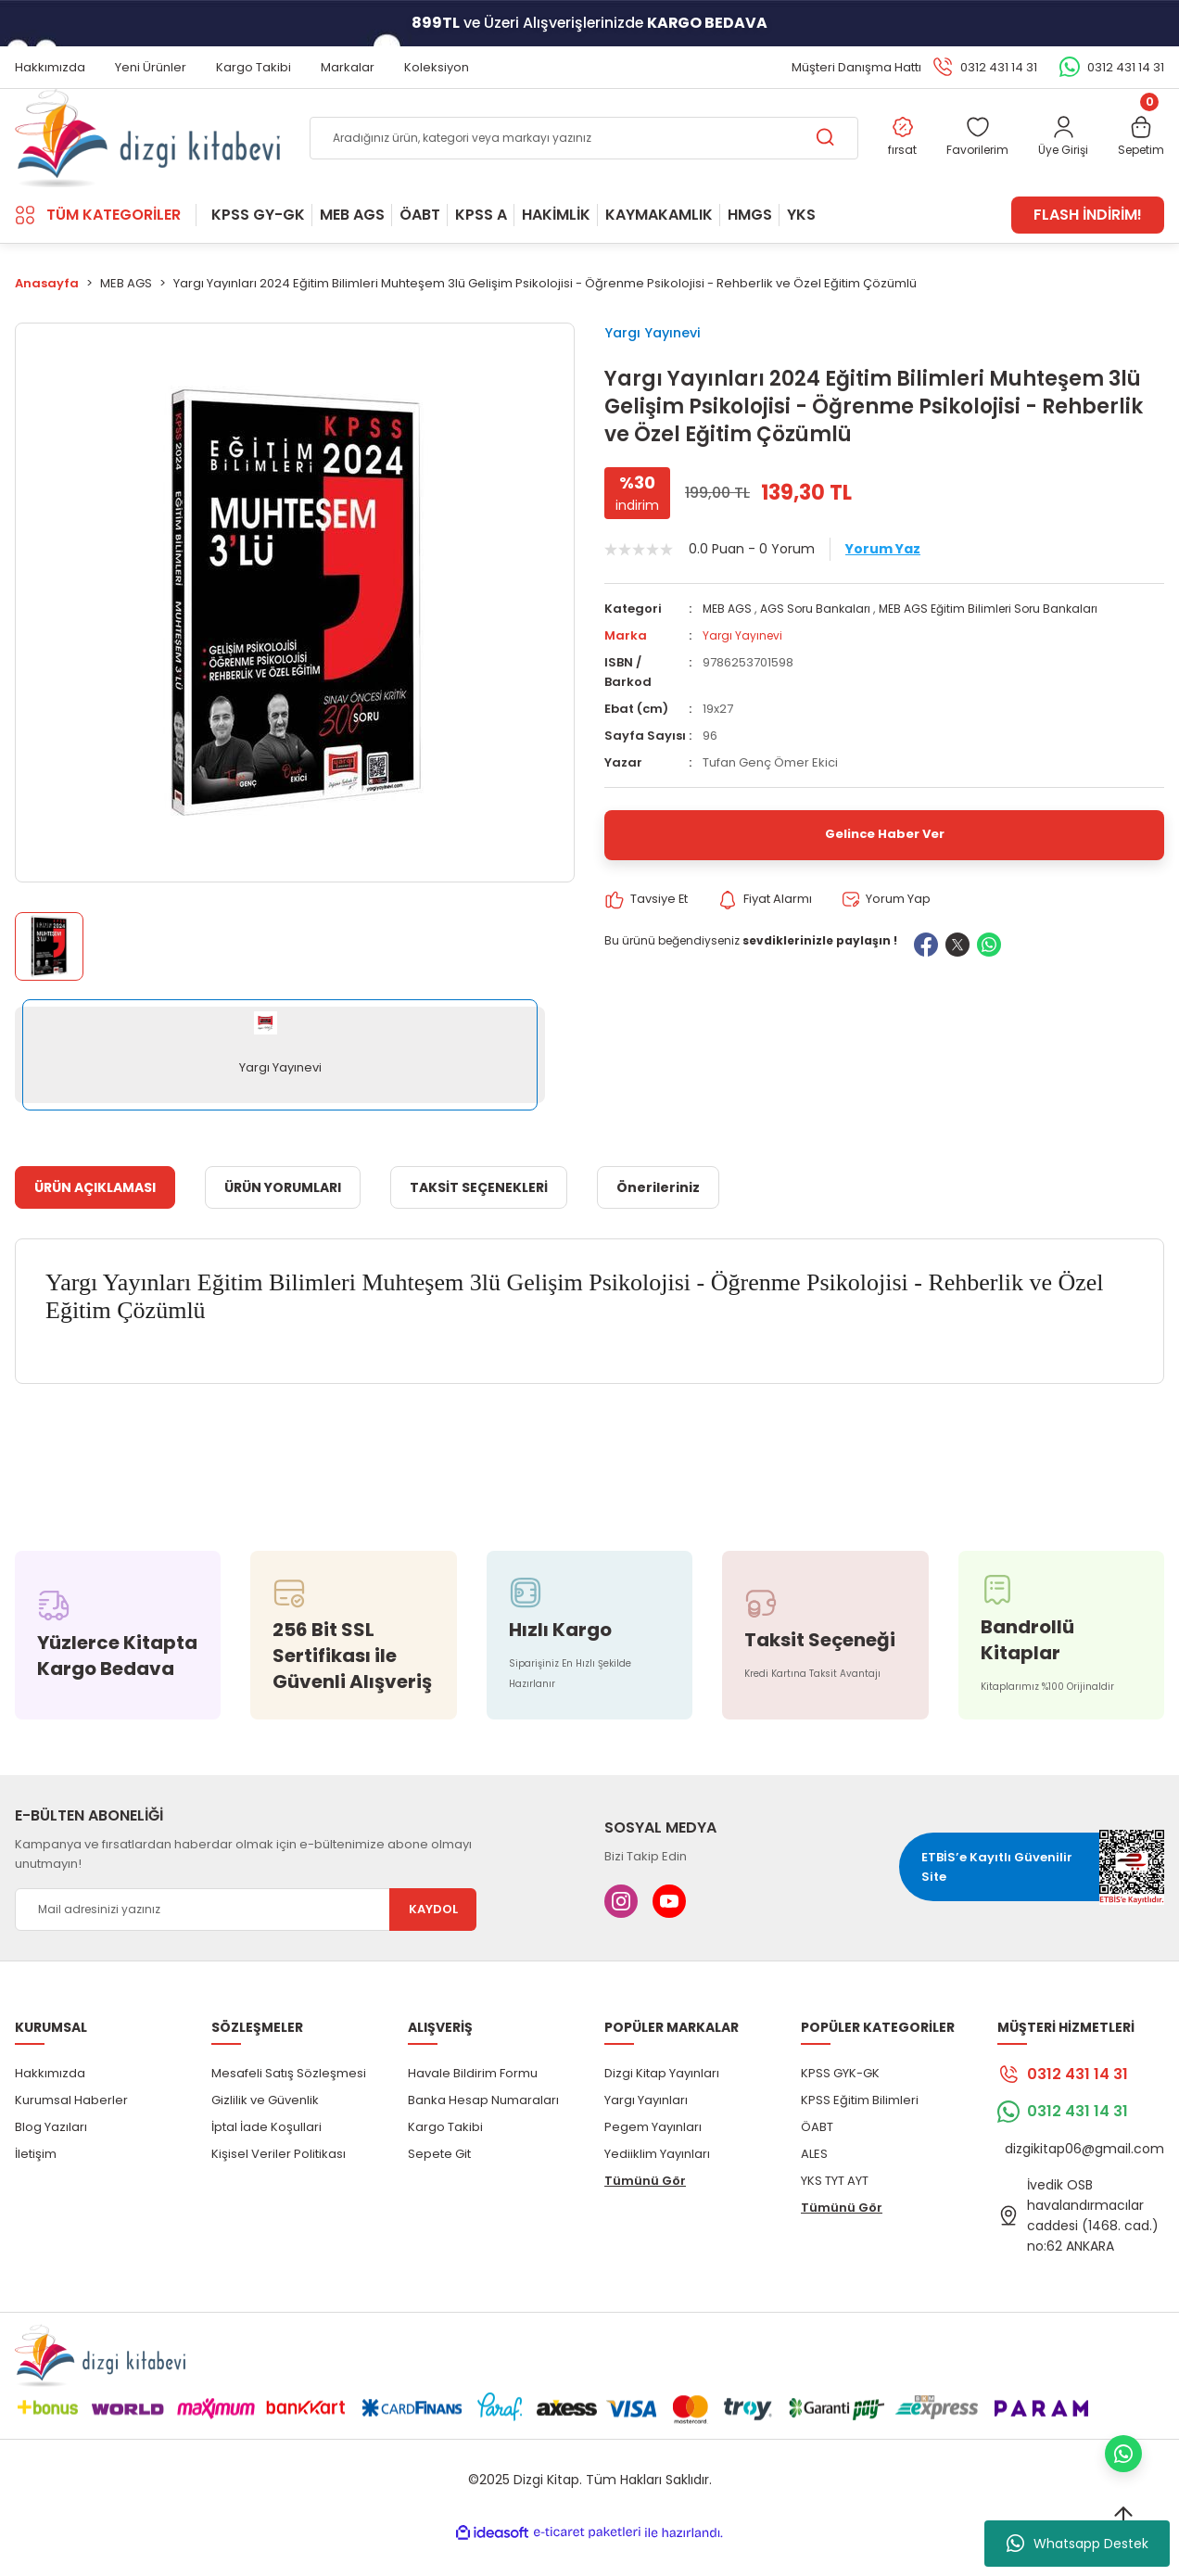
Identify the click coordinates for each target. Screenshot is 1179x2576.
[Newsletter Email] (245, 1939)
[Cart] (1138, 154)
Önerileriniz (658, 1217)
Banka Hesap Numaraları (483, 2129)
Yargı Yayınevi (661, 363)
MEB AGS (728, 649)
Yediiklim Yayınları (657, 2183)
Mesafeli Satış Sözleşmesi (288, 2103)
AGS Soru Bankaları (820, 649)
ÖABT (817, 2156)
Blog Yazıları (51, 2156)
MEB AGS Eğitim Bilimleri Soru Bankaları (1001, 649)
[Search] (576, 154)
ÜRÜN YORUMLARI (282, 1217)
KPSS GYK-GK (840, 2103)
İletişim (36, 2183)
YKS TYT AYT (834, 2210)
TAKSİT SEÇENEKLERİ (479, 1217)
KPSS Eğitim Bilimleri (860, 2129)
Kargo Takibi (445, 2156)
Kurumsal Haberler (71, 2129)
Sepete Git (439, 2183)
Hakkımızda (50, 2103)
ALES (814, 2183)
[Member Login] (1056, 154)
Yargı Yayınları (646, 2129)
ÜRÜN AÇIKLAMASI (95, 1217)
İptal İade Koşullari (266, 2156)
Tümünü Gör (645, 2210)
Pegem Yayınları (653, 2156)
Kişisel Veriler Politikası (278, 2183)
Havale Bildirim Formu (473, 2103)
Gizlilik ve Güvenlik (265, 2129)
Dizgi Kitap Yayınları (661, 2103)
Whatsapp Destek (1077, 2543)
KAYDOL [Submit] (433, 1939)
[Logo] (147, 154)
